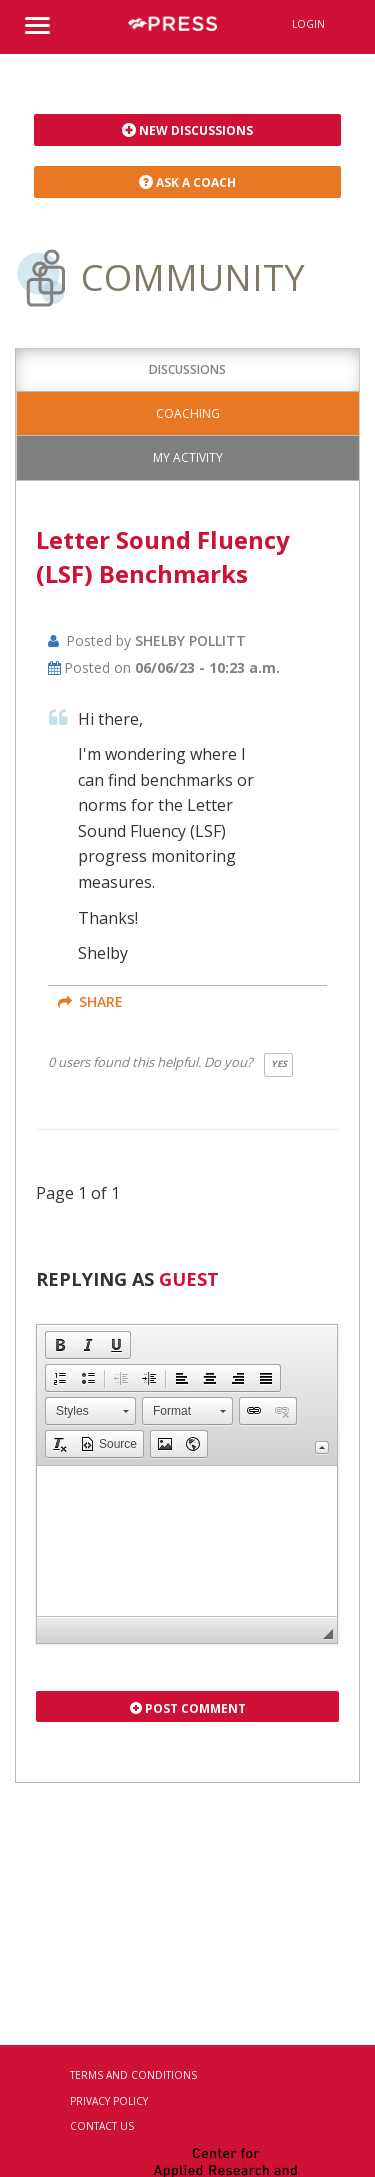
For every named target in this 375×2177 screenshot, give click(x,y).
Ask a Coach (187, 182)
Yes (279, 1063)
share (90, 1001)
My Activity (188, 457)
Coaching (188, 413)
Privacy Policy (109, 2101)
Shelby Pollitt (190, 640)
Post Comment (188, 1708)
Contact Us (102, 2126)
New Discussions (187, 130)
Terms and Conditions (133, 2075)
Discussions (187, 369)
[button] (60, 1345)
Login (308, 24)
